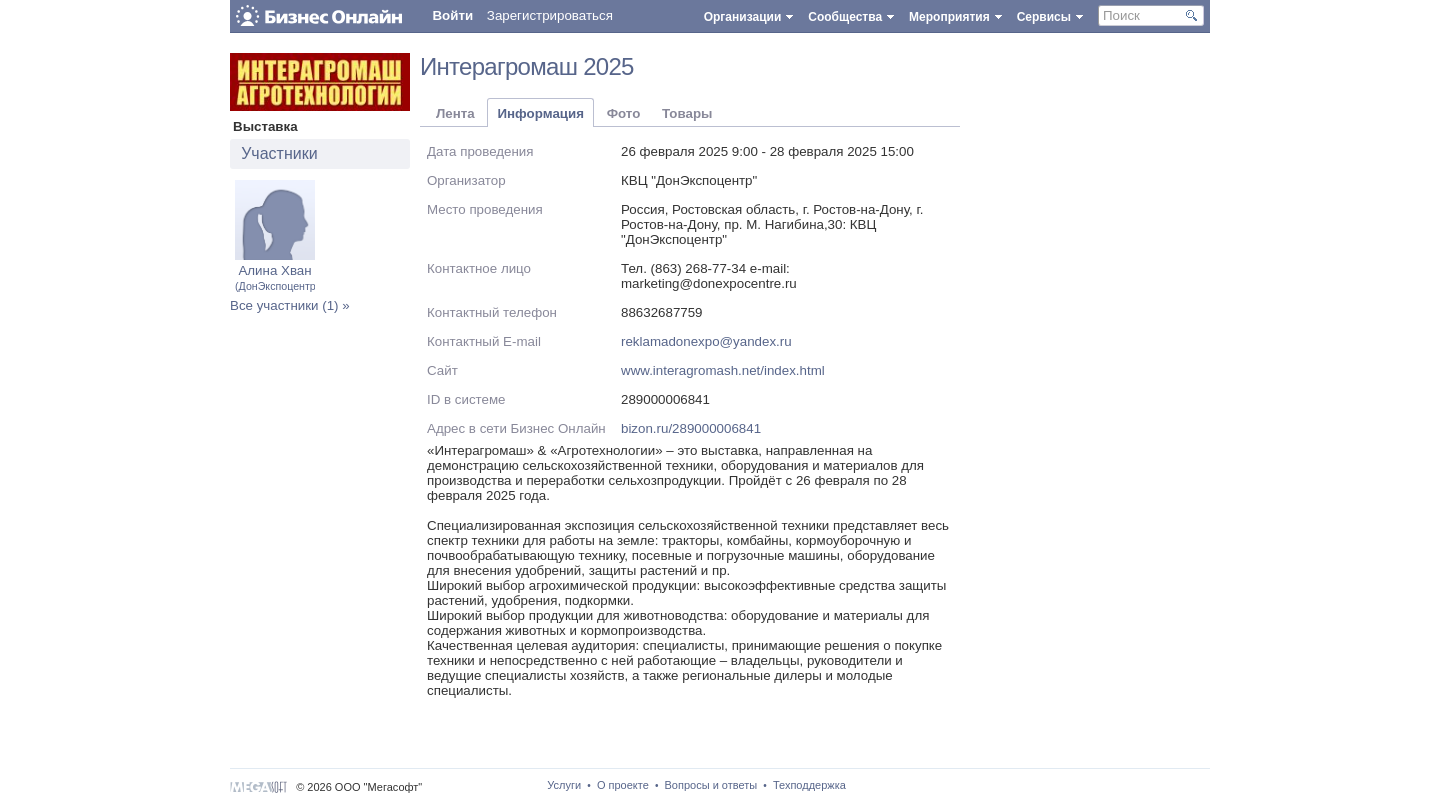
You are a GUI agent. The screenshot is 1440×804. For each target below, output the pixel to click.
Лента (455, 113)
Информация (540, 113)
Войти (452, 15)
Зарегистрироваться (550, 15)
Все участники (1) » (290, 305)
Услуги (564, 785)
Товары (687, 113)
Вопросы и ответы (711, 785)
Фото (624, 113)
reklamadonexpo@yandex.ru (706, 341)
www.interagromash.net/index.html (723, 370)
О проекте (623, 785)
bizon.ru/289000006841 (691, 428)
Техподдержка (809, 785)
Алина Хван (277, 277)
